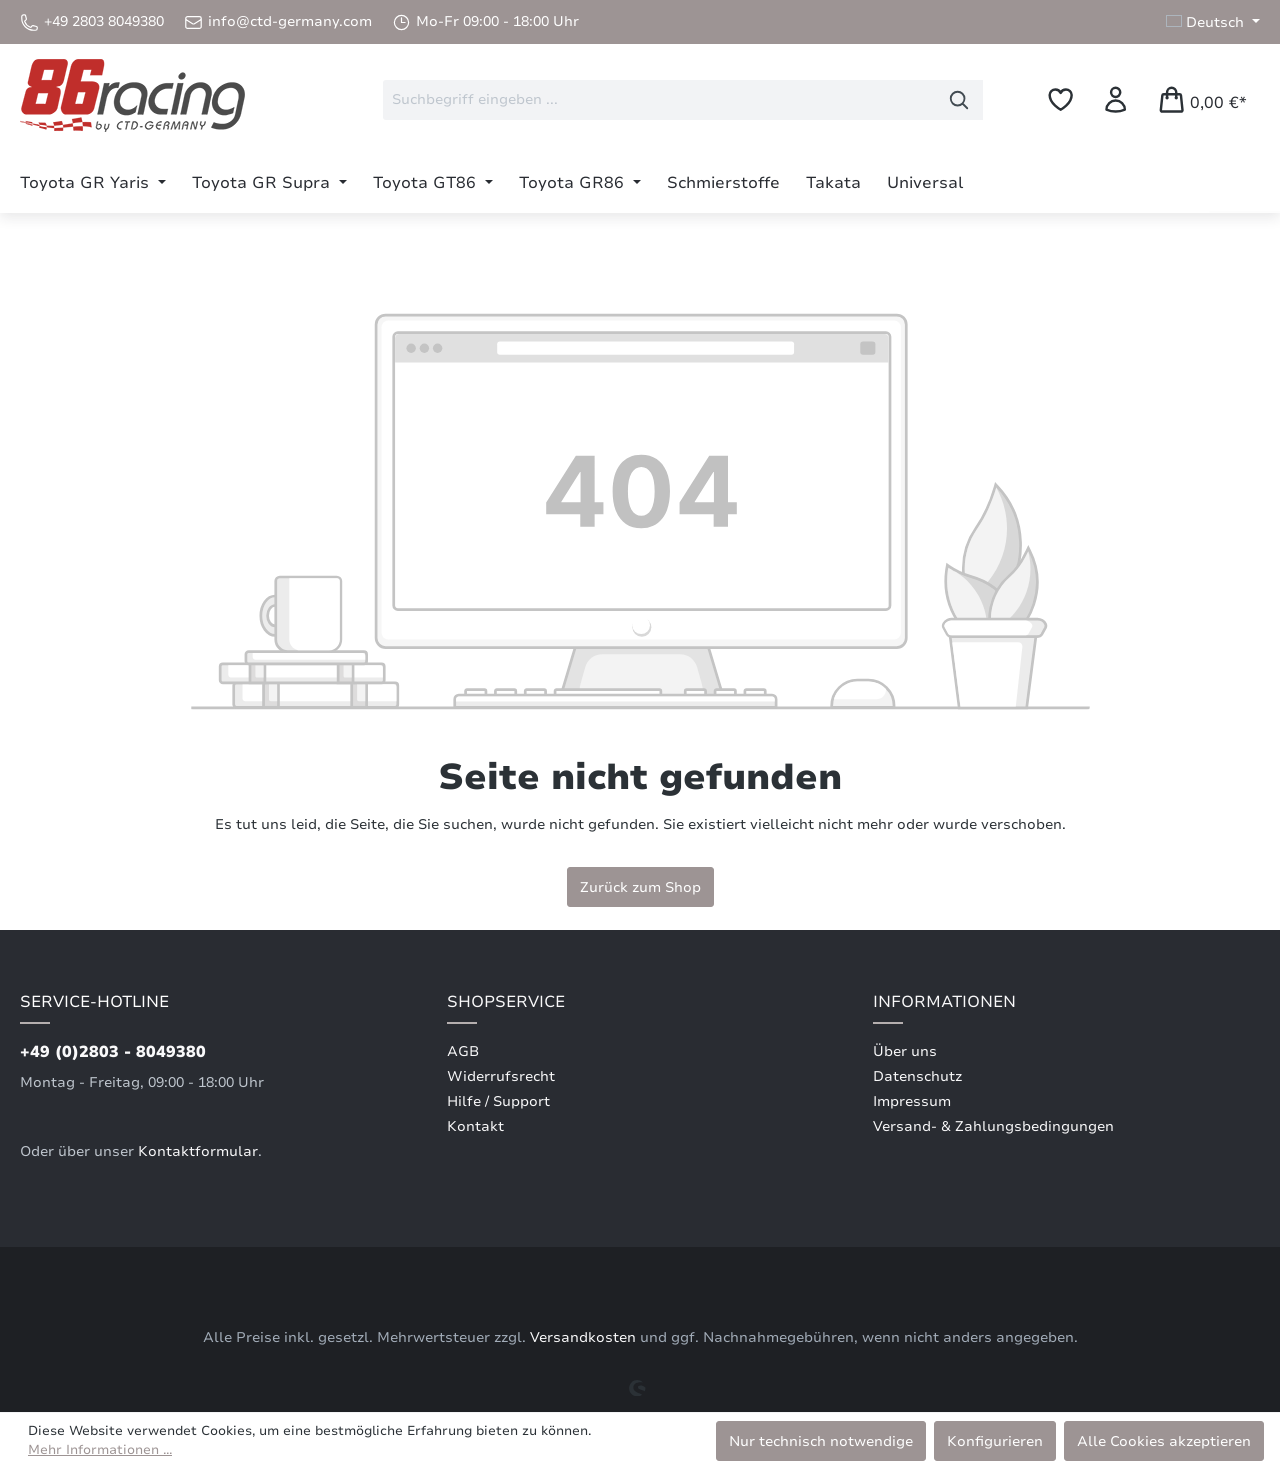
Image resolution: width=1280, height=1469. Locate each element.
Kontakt (475, 1126)
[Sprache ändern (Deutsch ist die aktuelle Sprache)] (1213, 22)
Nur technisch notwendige (821, 1441)
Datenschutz (917, 1076)
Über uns (905, 1051)
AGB (463, 1051)
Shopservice (506, 1002)
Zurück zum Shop (640, 887)
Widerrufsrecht (501, 1076)
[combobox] (659, 100)
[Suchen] (959, 100)
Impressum (912, 1101)
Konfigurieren (995, 1441)
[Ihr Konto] (1115, 99)
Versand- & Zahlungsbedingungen (993, 1126)
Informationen (944, 1002)
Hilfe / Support (498, 1101)
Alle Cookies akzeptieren (1164, 1441)
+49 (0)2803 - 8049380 (113, 1052)
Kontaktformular (198, 1151)
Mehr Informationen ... (100, 1450)
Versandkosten (583, 1337)
